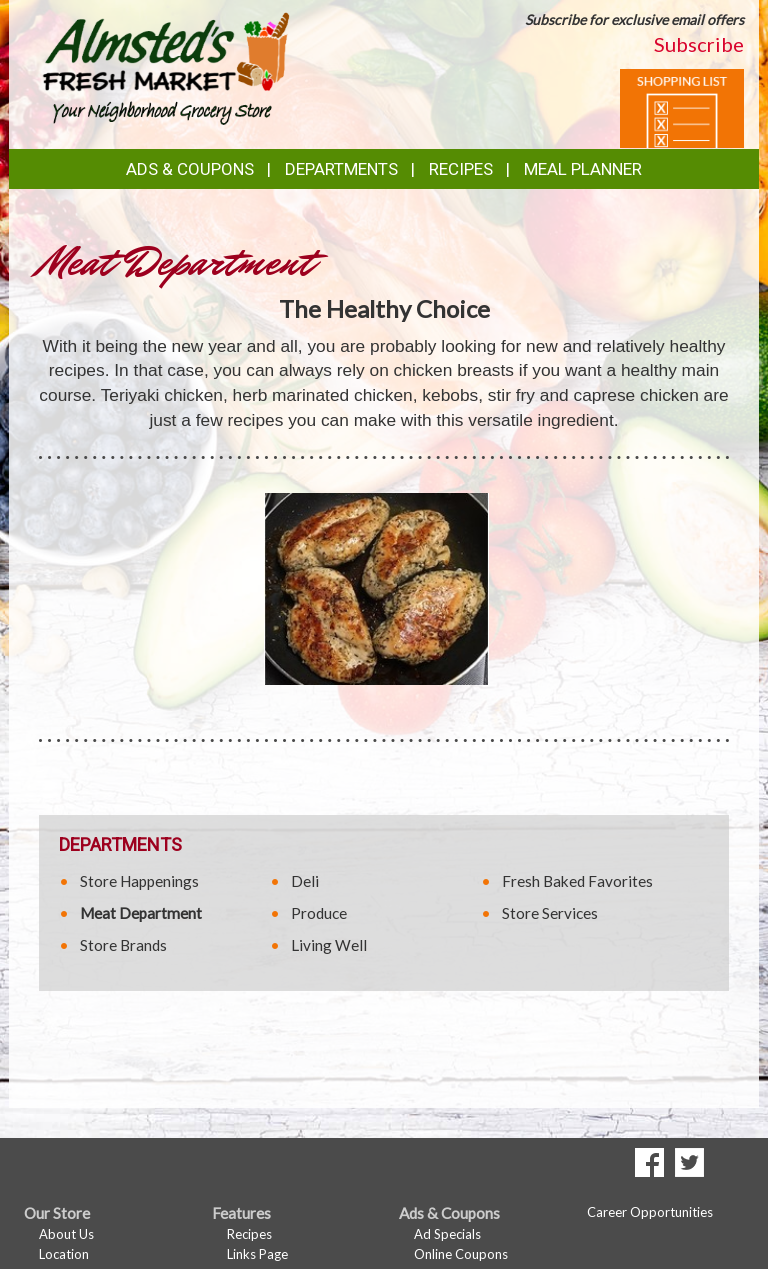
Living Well (329, 945)
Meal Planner (583, 169)
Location (64, 1254)
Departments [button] (341, 169)
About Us (66, 1234)
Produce (319, 913)
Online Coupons (461, 1254)
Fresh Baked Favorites (577, 881)
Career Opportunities (650, 1212)
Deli (305, 881)
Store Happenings (139, 881)
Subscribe (699, 44)
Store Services (550, 913)
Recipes (461, 169)
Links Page (257, 1254)
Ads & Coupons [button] (190, 169)
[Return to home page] (165, 65)
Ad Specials (447, 1234)
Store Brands (123, 945)
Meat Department (141, 913)
